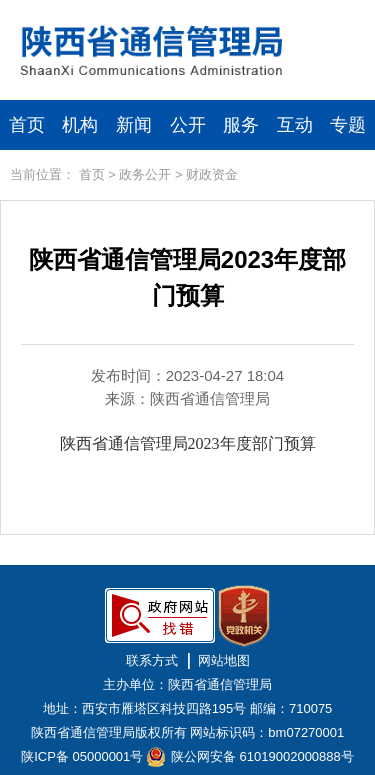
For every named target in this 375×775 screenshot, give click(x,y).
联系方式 (152, 660)
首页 (27, 125)
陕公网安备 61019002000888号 (262, 756)
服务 (241, 125)
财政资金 (212, 174)
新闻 (134, 125)
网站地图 (224, 660)
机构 (80, 125)
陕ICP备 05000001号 (82, 756)
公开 (188, 125)
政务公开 (145, 174)
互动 (295, 125)
